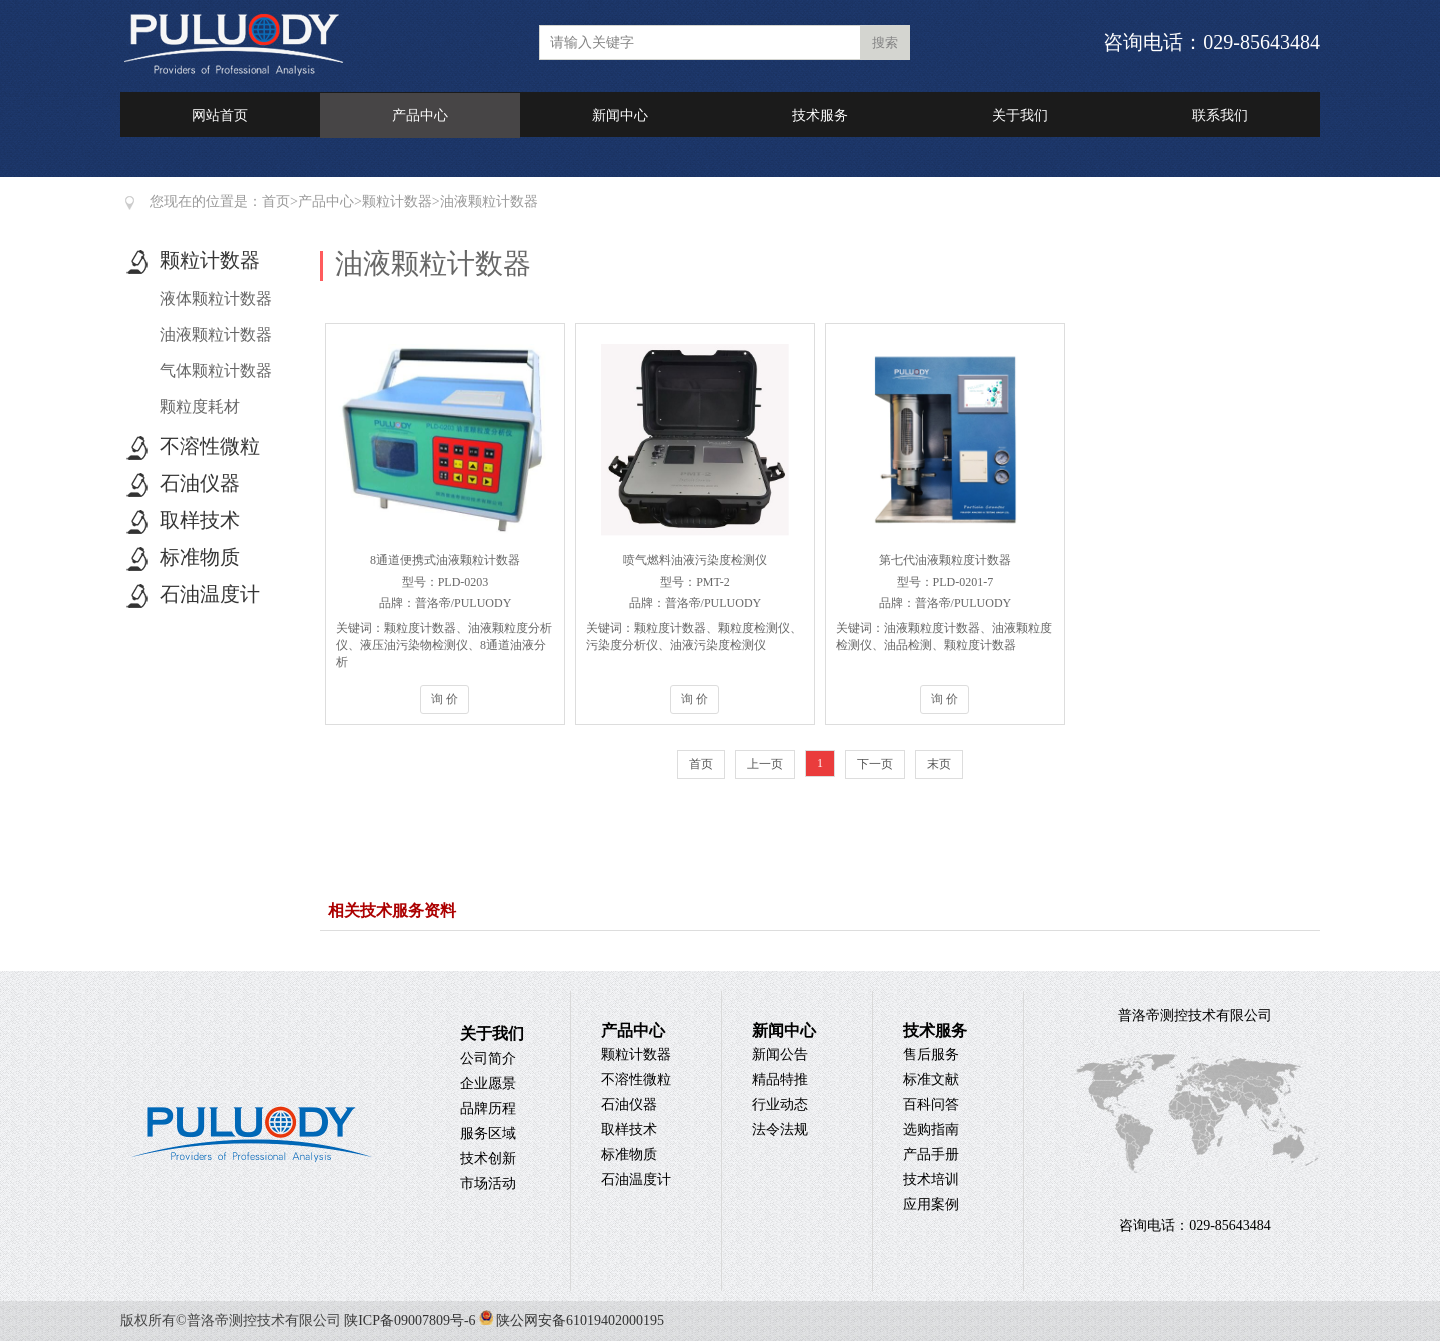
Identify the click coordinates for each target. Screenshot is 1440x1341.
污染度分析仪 (622, 645)
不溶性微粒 (210, 446)
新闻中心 (620, 115)
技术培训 (931, 1179)
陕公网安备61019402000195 (570, 1320)
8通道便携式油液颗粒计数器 (445, 560)
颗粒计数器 (397, 201)
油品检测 (908, 645)
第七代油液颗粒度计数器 (945, 560)
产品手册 (931, 1154)
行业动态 (780, 1104)
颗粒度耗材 (200, 406)
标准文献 (931, 1079)
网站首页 (220, 115)
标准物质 (200, 557)
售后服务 (931, 1054)
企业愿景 (488, 1083)
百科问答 (931, 1104)
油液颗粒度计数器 (932, 628)
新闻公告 (780, 1054)
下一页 (875, 764)
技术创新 (488, 1158)
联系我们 (1220, 115)
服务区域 (488, 1133)
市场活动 (488, 1183)
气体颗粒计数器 (216, 370)
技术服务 (820, 115)
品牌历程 (488, 1108)
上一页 (765, 764)
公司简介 (488, 1058)
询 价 (444, 699)
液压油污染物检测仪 (414, 645)
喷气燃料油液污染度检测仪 (695, 560)
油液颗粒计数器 (489, 201)
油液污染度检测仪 (718, 645)
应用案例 (931, 1204)
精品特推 (780, 1079)
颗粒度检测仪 (754, 628)
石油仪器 (200, 483)
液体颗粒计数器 (216, 298)
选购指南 (931, 1129)
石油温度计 (210, 594)
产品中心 (420, 115)
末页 (939, 764)
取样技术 (200, 520)
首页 (276, 201)
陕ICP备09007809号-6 (409, 1320)
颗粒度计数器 (420, 628)
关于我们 (1020, 115)
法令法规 (780, 1129)
